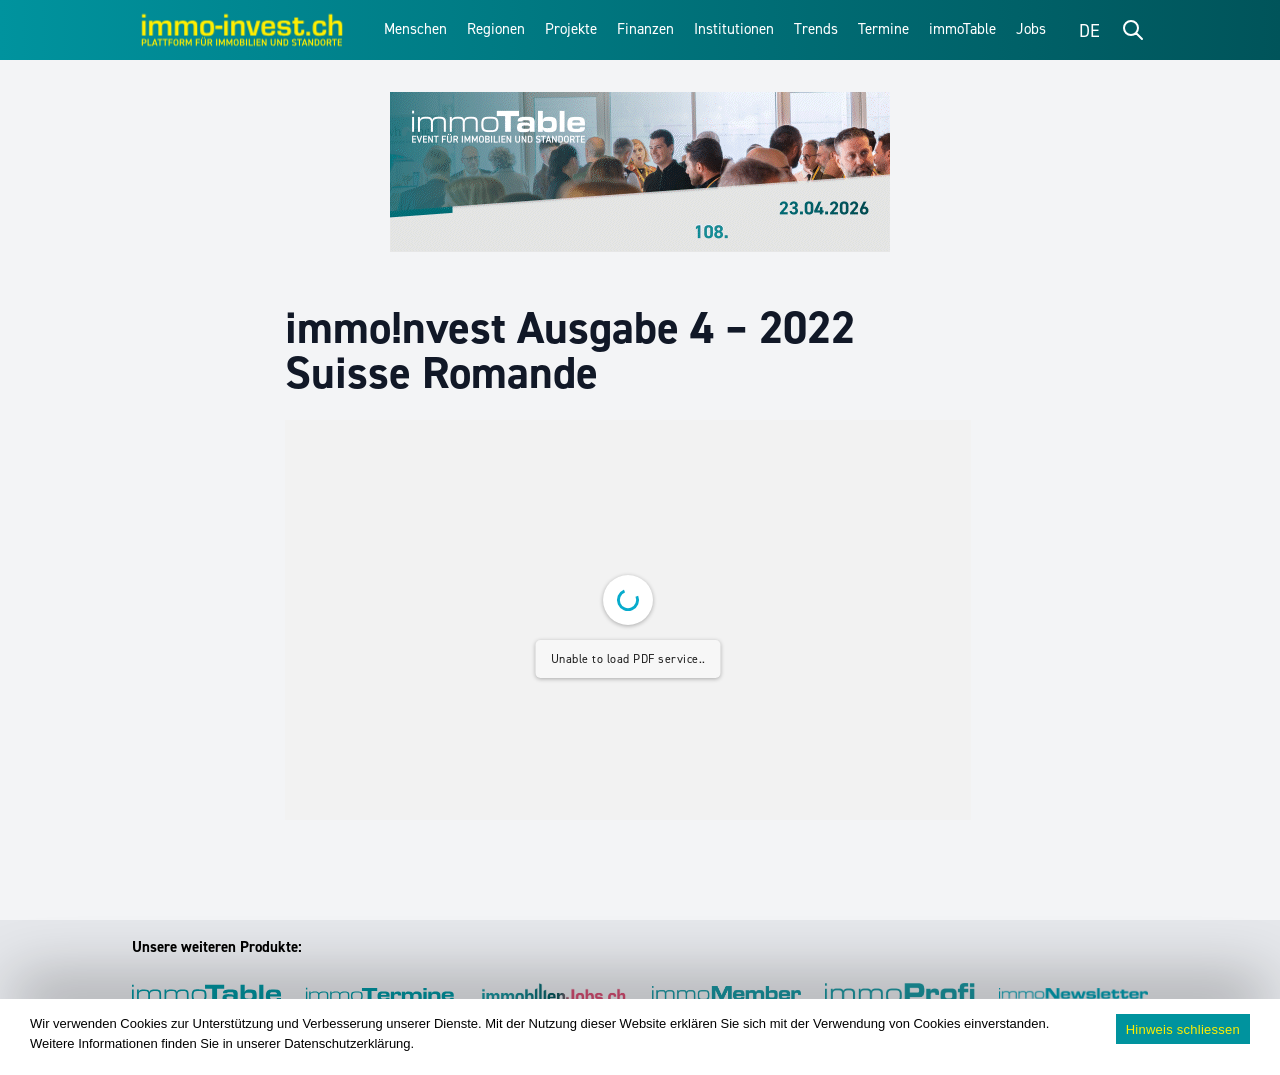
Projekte (571, 29)
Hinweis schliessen (1183, 1029)
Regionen (496, 29)
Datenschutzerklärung (347, 1043)
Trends (816, 29)
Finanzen (645, 29)
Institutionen (734, 29)
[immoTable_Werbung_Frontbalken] (640, 172)
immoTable (962, 29)
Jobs (1031, 29)
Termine (883, 29)
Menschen (415, 29)
